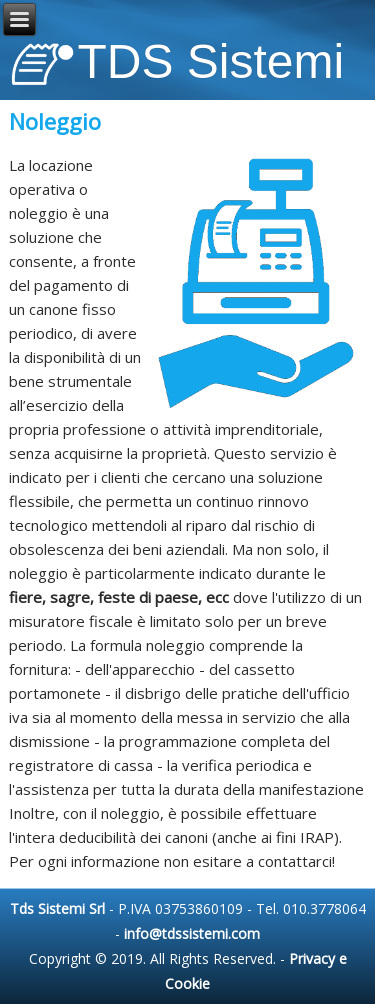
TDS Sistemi (211, 61)
